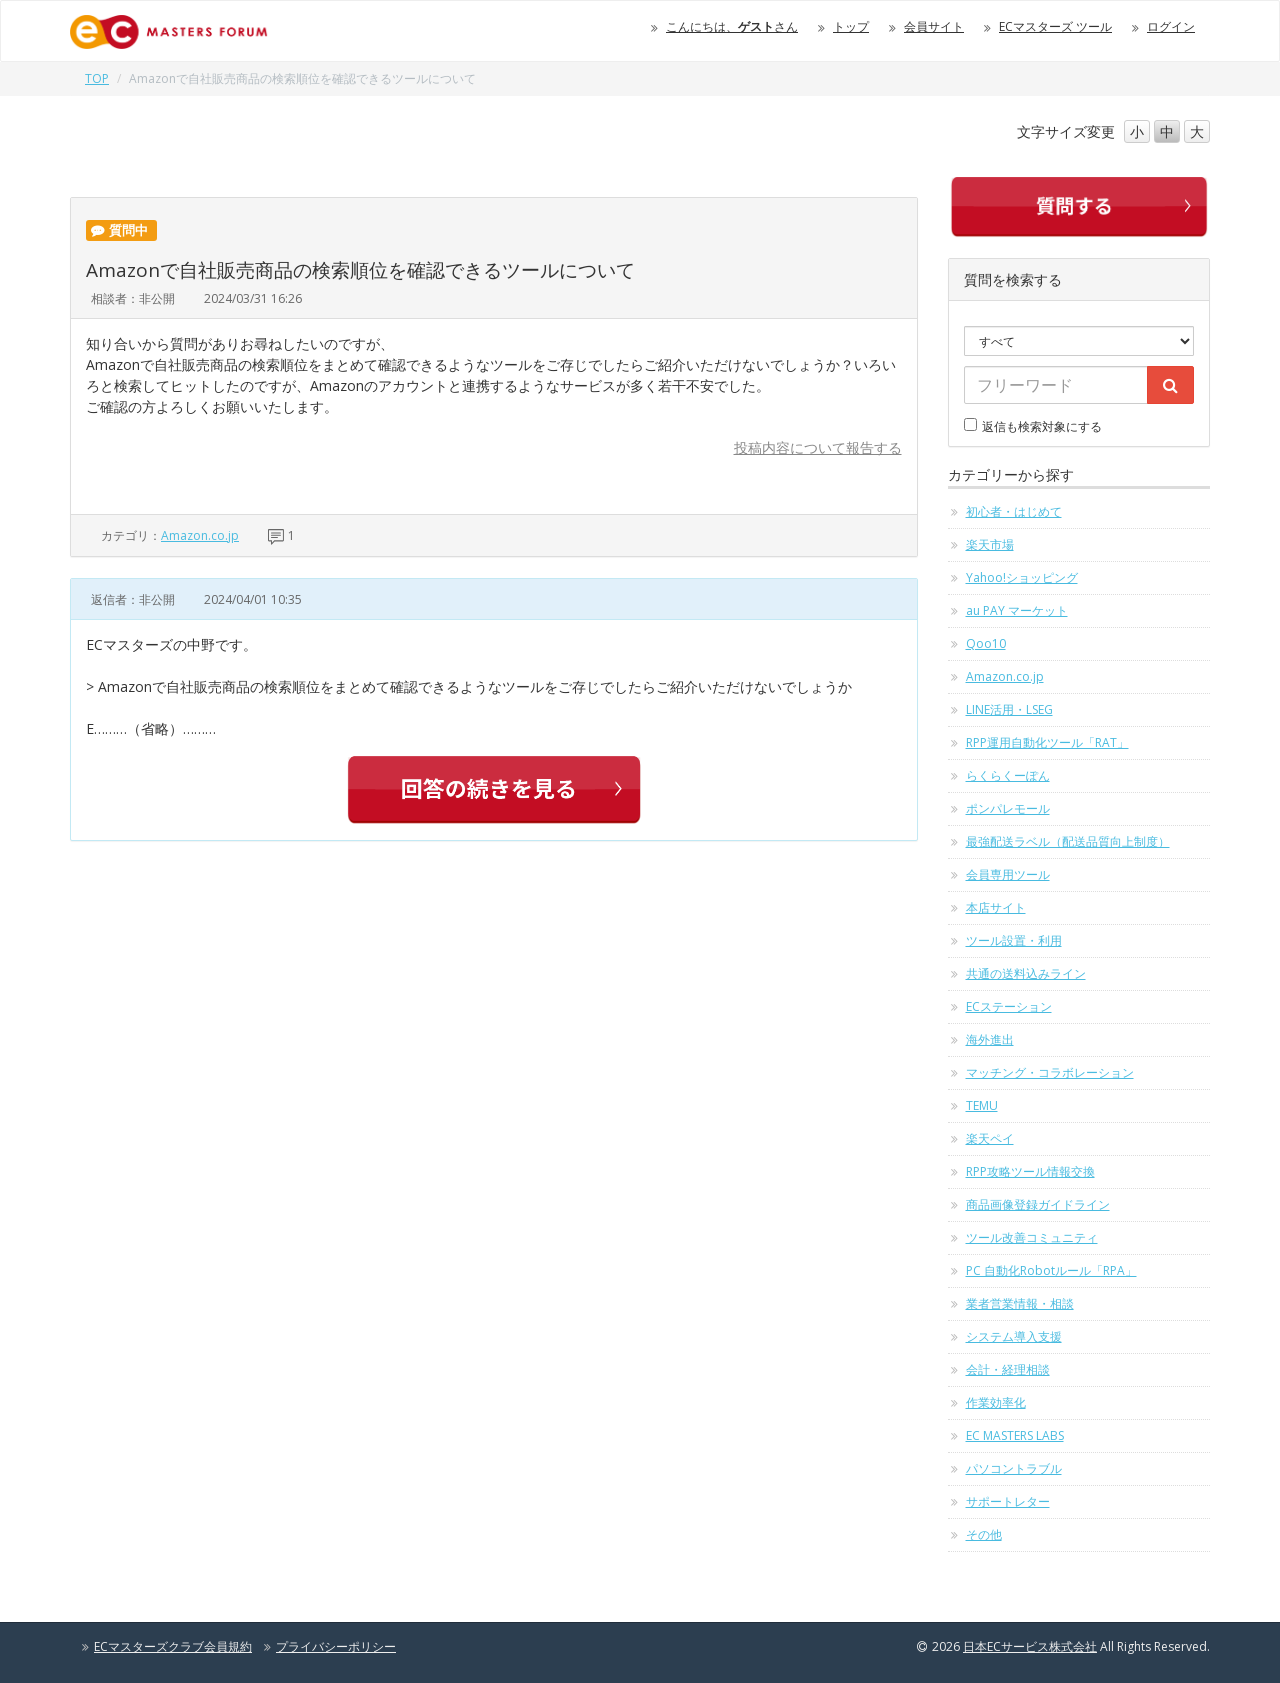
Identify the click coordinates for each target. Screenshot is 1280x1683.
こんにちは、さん (732, 26)
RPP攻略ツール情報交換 (1030, 1171)
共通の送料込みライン (1026, 973)
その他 (984, 1534)
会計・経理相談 (1008, 1369)
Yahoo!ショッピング (1022, 577)
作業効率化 (996, 1402)
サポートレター (1008, 1501)
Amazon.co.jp (200, 535)
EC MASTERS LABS (1015, 1435)
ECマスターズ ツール (1055, 26)
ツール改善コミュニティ (1032, 1237)
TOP (97, 78)
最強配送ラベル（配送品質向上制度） (1068, 841)
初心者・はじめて (1014, 511)
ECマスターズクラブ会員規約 (173, 1646)
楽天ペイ (990, 1138)
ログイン (1171, 26)
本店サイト (996, 907)
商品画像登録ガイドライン (1038, 1204)
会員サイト (934, 26)
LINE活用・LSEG (1009, 709)
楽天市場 (990, 544)
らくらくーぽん (1008, 775)
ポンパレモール (1008, 808)
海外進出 (990, 1039)
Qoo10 (986, 643)
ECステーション (1009, 1006)
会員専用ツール (1008, 874)
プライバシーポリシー (336, 1646)
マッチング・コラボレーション (1050, 1072)
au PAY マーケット (1017, 610)
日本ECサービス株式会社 (1030, 1646)
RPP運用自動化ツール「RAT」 (1047, 742)
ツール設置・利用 (1014, 940)
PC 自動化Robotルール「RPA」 (1051, 1270)
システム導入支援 (1014, 1336)
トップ (851, 26)
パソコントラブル (1014, 1468)
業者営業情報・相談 (1020, 1303)
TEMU (982, 1105)
